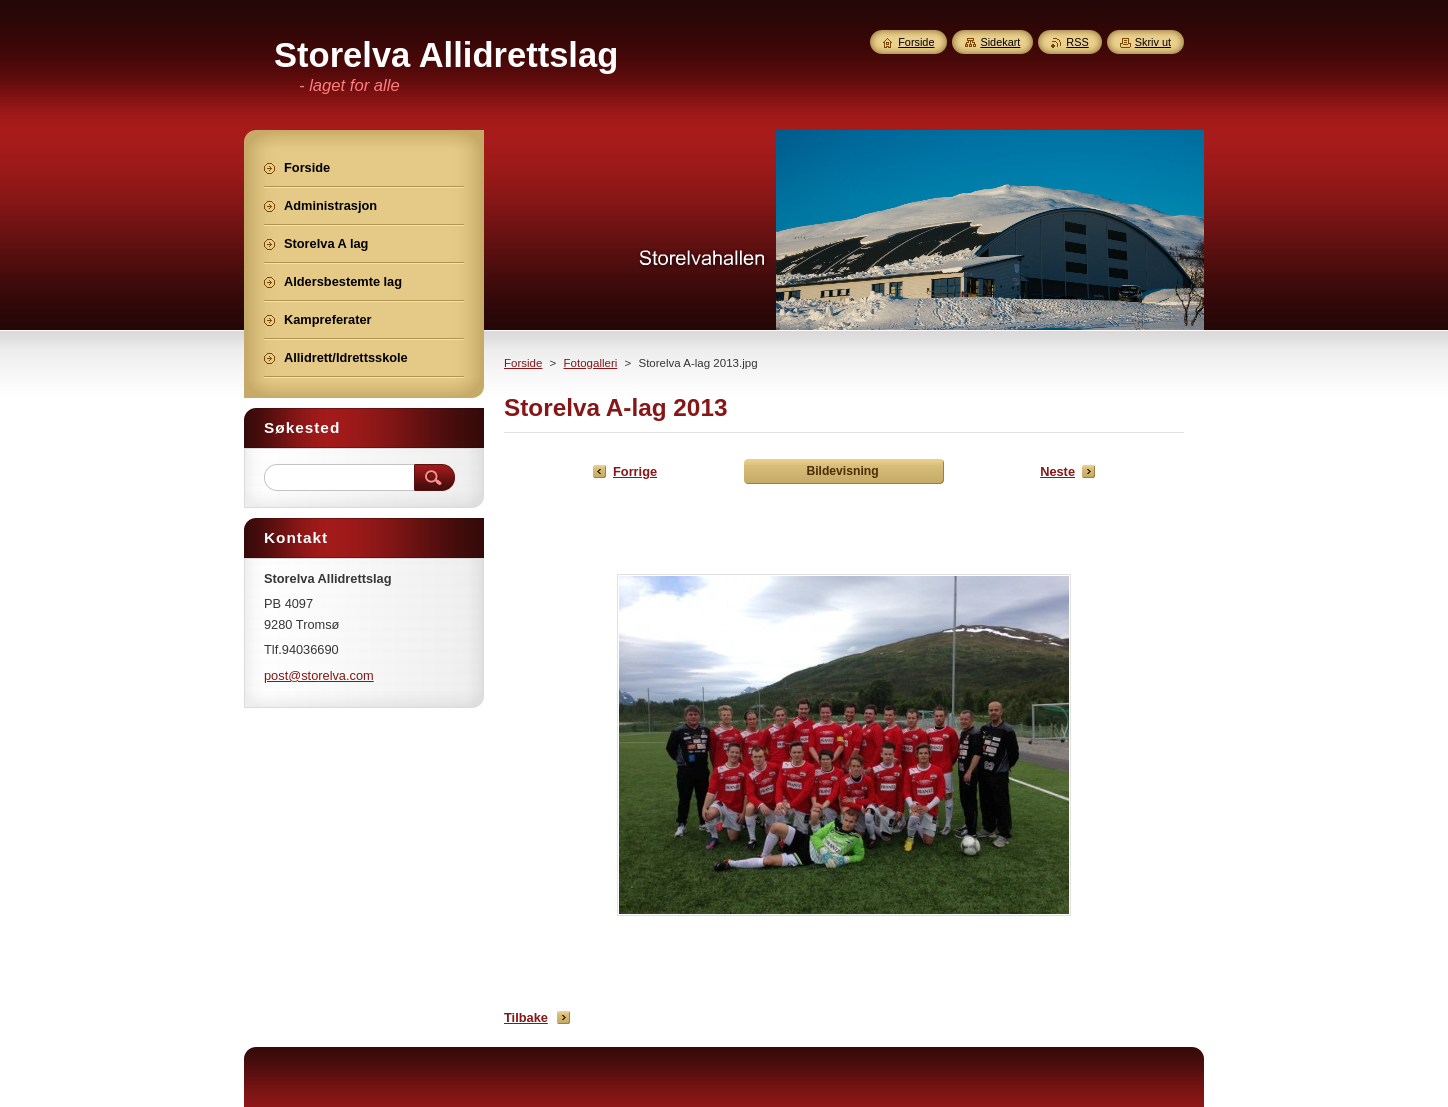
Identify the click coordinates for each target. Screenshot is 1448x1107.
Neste (1057, 471)
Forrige (635, 471)
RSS (1077, 42)
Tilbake (526, 1017)
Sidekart (1000, 42)
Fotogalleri (591, 363)
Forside (523, 363)
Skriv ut (1153, 42)
